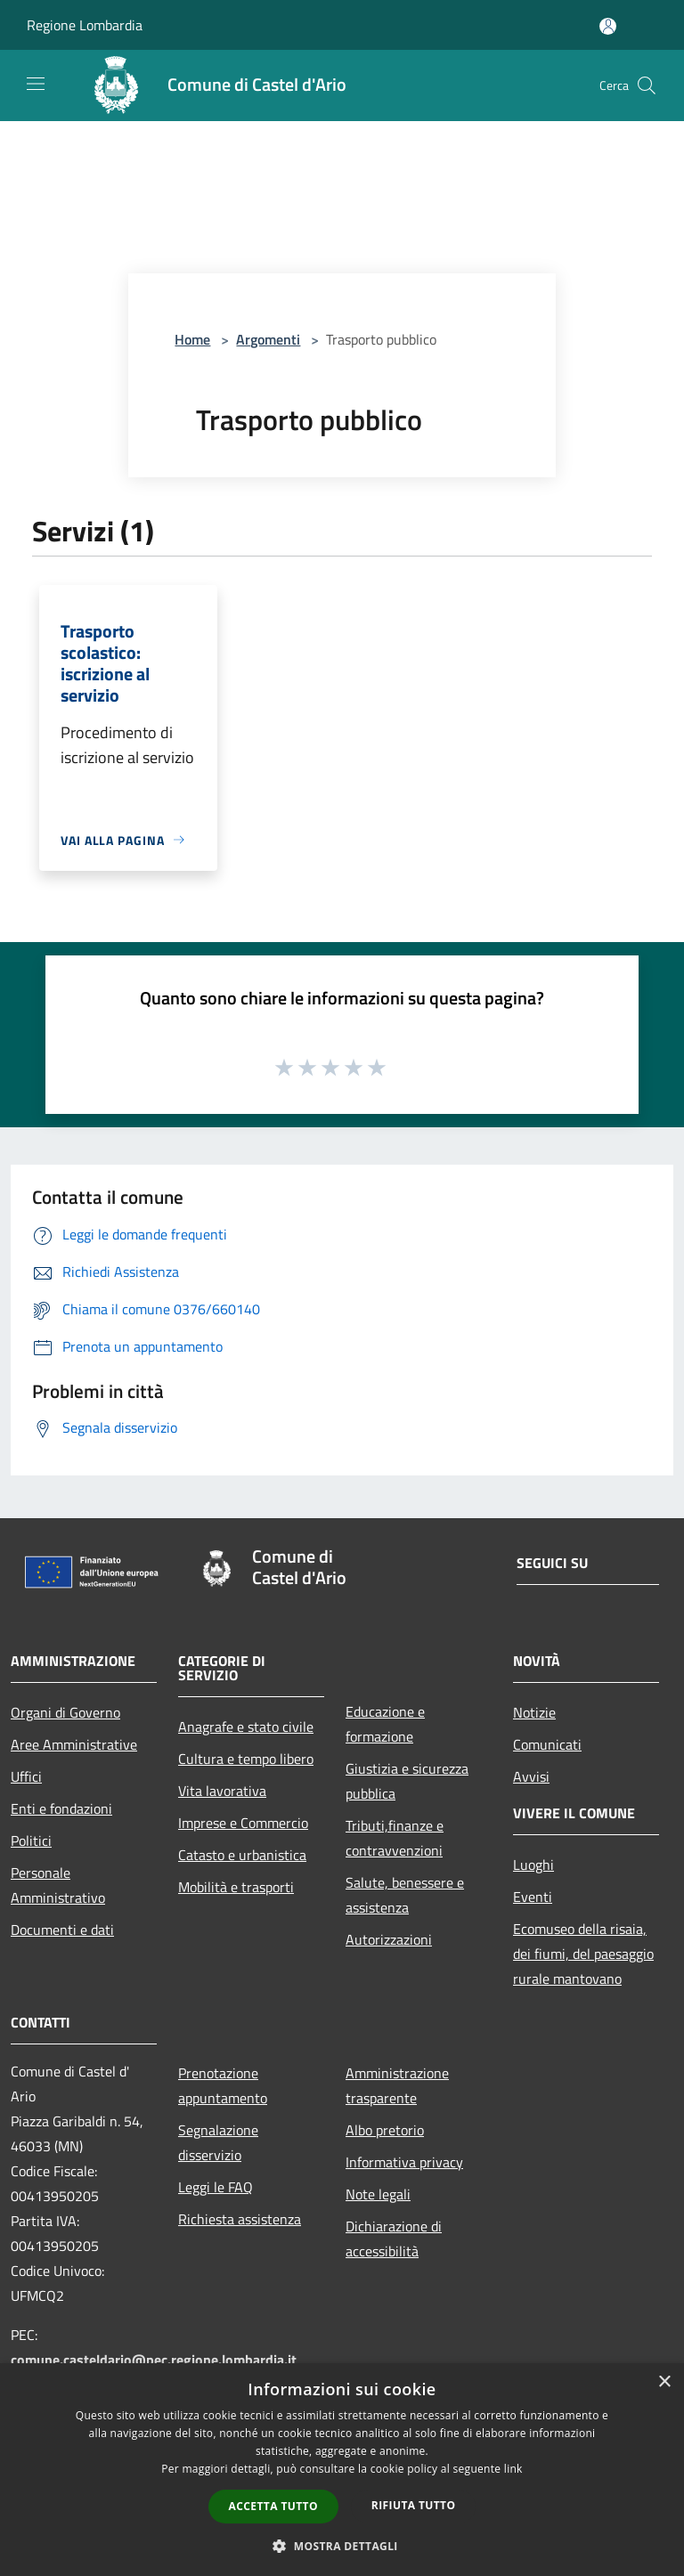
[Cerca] (646, 85)
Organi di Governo (65, 1712)
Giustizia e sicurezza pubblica (407, 1781)
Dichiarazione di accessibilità (394, 2238)
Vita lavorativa (222, 1790)
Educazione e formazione (385, 1724)
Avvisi (531, 1776)
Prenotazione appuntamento (222, 2085)
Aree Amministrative (74, 1744)
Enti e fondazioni (61, 1808)
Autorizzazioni (389, 1939)
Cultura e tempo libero (246, 1758)
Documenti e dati (62, 1929)
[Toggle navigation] (35, 83)
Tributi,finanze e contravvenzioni (395, 1838)
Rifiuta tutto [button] (413, 2505)
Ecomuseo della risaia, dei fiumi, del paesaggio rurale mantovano (583, 1953)
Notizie (534, 1712)
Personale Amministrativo (58, 1885)
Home (192, 339)
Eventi (532, 1896)
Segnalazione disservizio (218, 2142)
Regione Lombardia (84, 25)
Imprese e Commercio (243, 1822)
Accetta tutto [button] (273, 2506)
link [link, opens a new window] (513, 2468)
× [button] (664, 2382)
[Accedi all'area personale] (607, 26)
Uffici (26, 1776)
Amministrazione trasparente (397, 2085)
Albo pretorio (385, 2130)
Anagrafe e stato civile (246, 1726)
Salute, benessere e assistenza (405, 1895)
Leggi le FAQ (215, 2187)
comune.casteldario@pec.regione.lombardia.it (154, 2359)
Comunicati (547, 1744)
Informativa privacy (404, 2162)
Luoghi (533, 1864)
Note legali (378, 2194)
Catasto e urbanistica (242, 1854)
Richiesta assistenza (239, 2219)
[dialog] (342, 2469)
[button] (342, 2546)
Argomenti (268, 339)
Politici (31, 1840)
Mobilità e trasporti (236, 1886)
